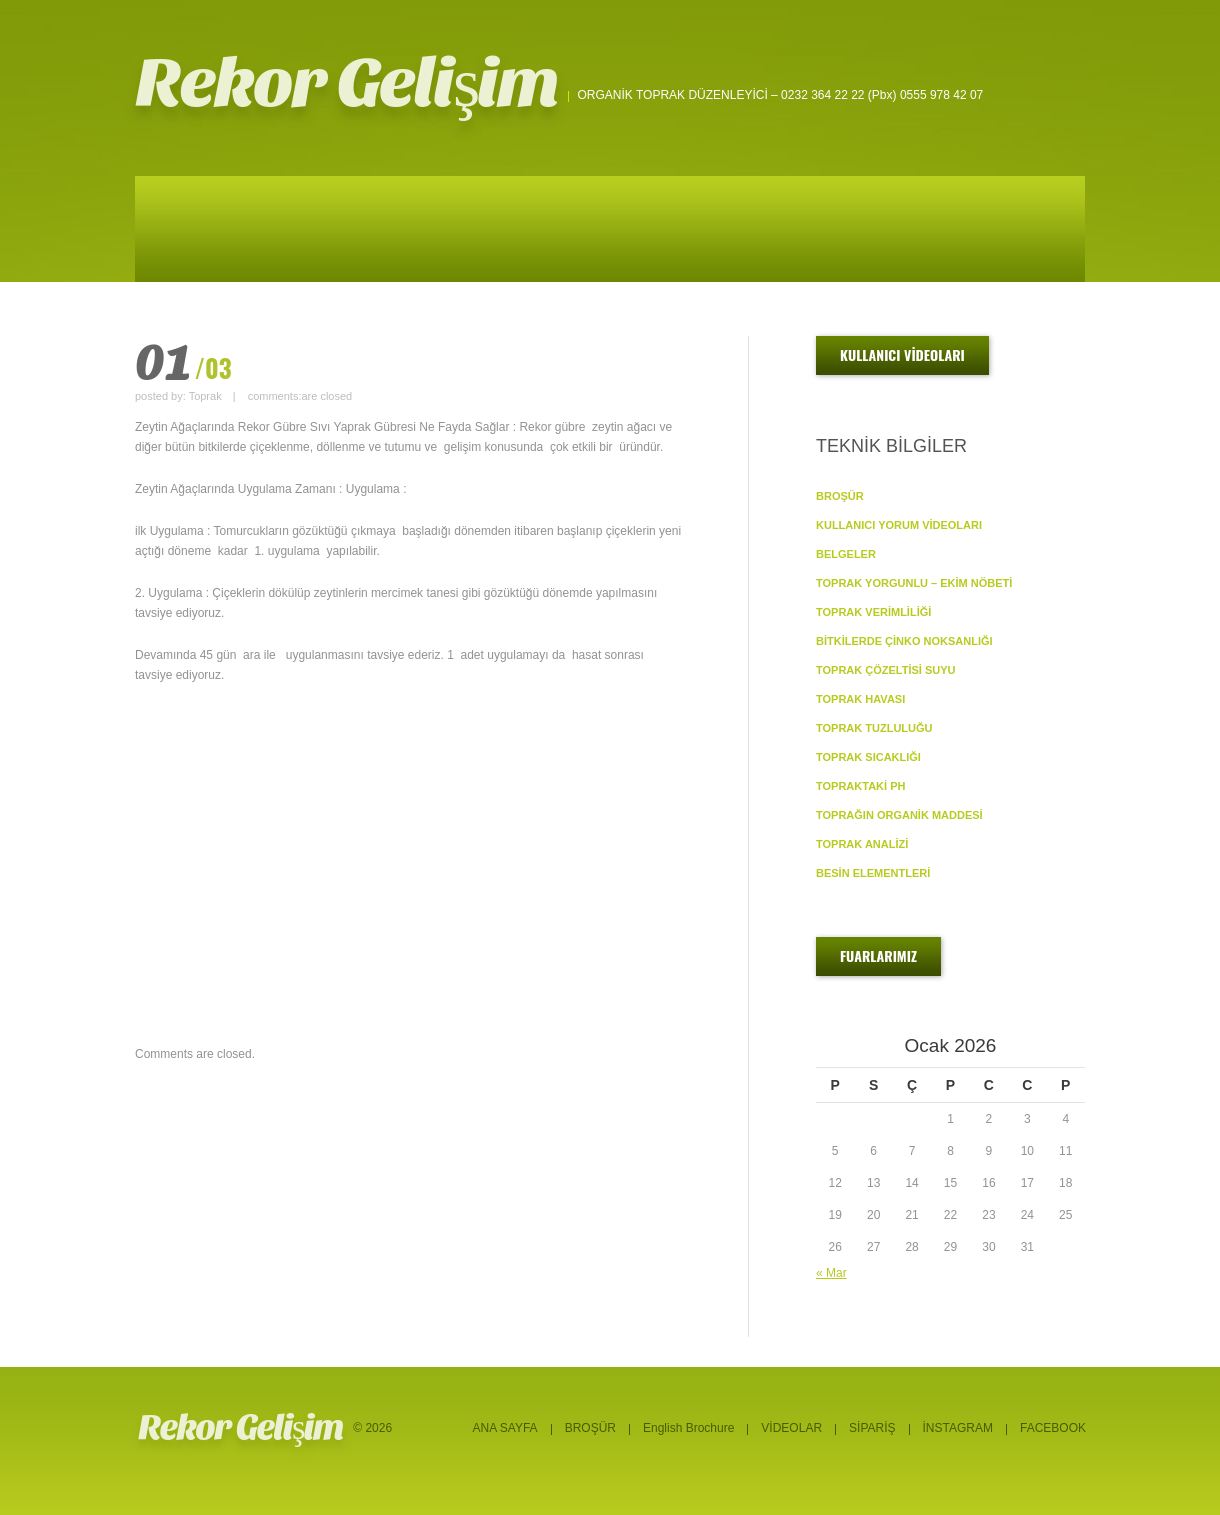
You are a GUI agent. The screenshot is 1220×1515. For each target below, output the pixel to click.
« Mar (831, 1273)
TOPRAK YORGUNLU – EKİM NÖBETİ (914, 583)
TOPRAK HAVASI (860, 699)
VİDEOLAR (791, 1428)
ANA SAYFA (504, 1428)
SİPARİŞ (872, 1428)
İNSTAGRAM (958, 1428)
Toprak (205, 396)
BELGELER (846, 554)
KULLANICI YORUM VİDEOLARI (899, 525)
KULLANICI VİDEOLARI (902, 354)
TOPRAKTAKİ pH (860, 786)
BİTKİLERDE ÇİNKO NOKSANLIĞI (904, 641)
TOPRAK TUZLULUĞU (874, 728)
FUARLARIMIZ (878, 955)
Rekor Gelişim (347, 83)
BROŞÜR (840, 496)
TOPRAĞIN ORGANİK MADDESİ (899, 815)
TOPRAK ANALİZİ (862, 844)
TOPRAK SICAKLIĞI (868, 757)
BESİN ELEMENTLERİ (873, 873)
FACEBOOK (1053, 1428)
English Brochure (688, 1428)
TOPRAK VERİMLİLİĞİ (873, 612)
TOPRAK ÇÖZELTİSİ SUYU (886, 670)
